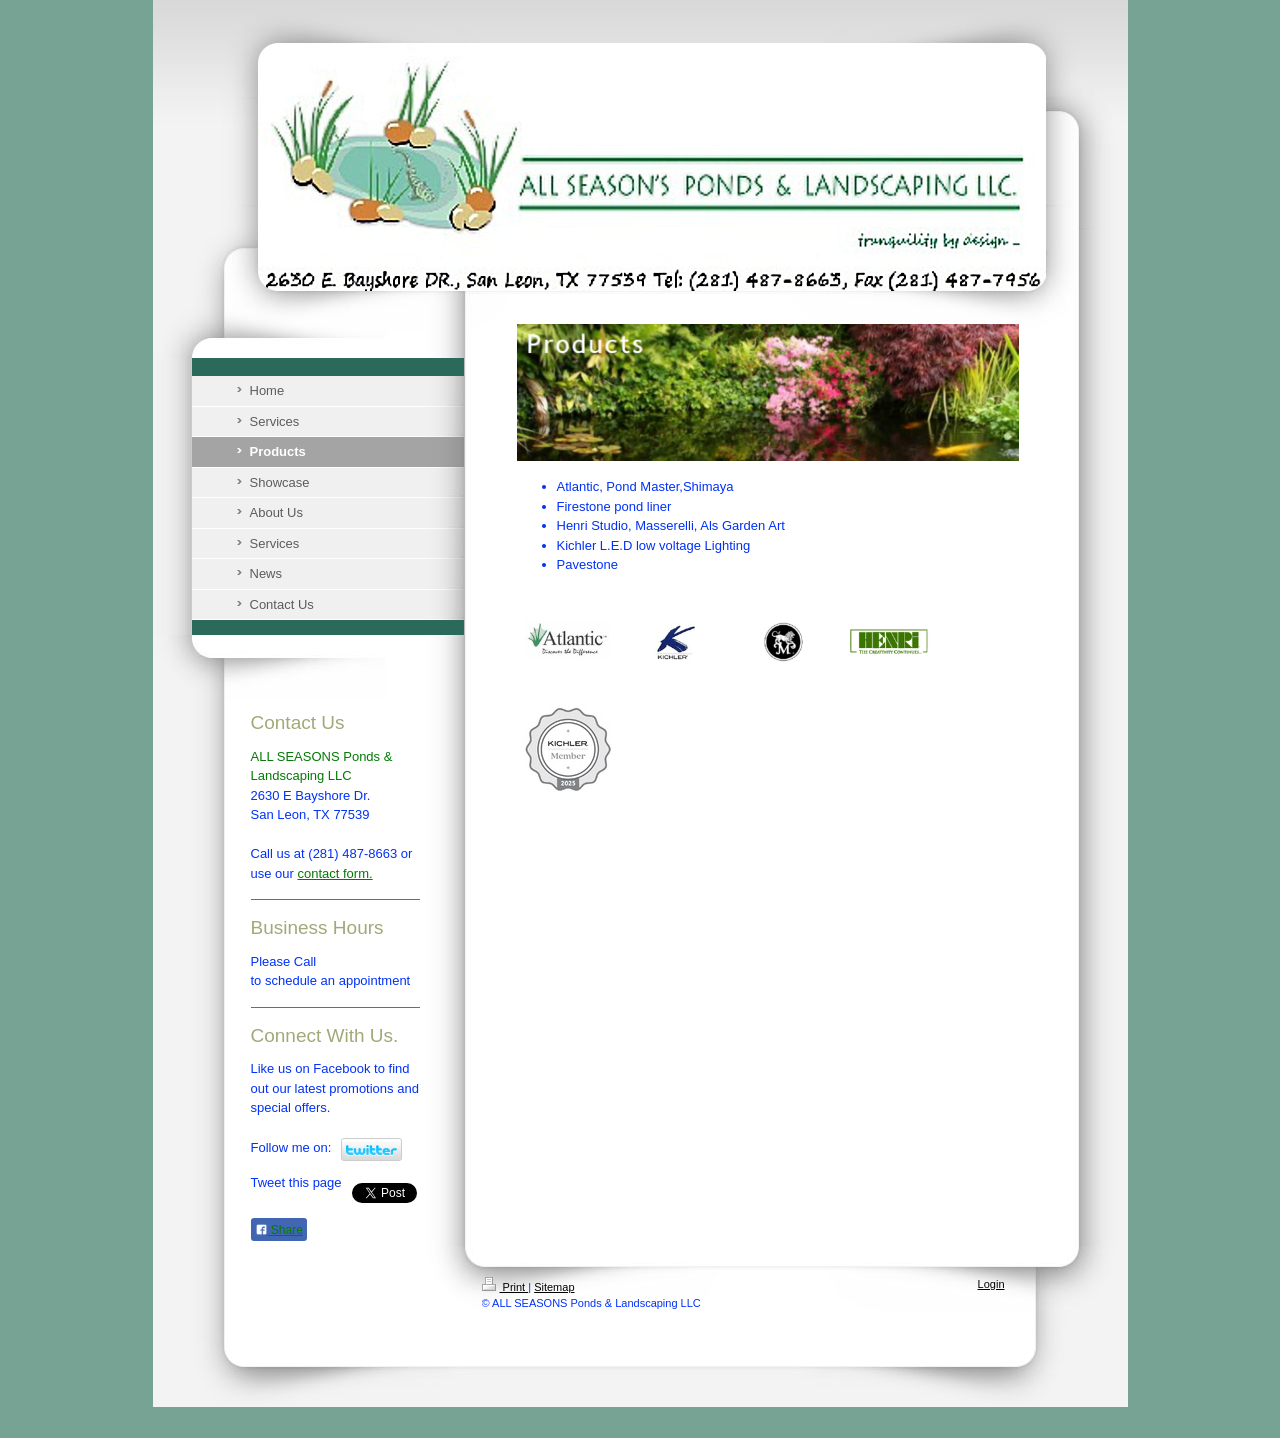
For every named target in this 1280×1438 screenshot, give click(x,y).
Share (279, 1230)
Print (505, 1287)
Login (991, 1284)
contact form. (334, 873)
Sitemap (554, 1287)
